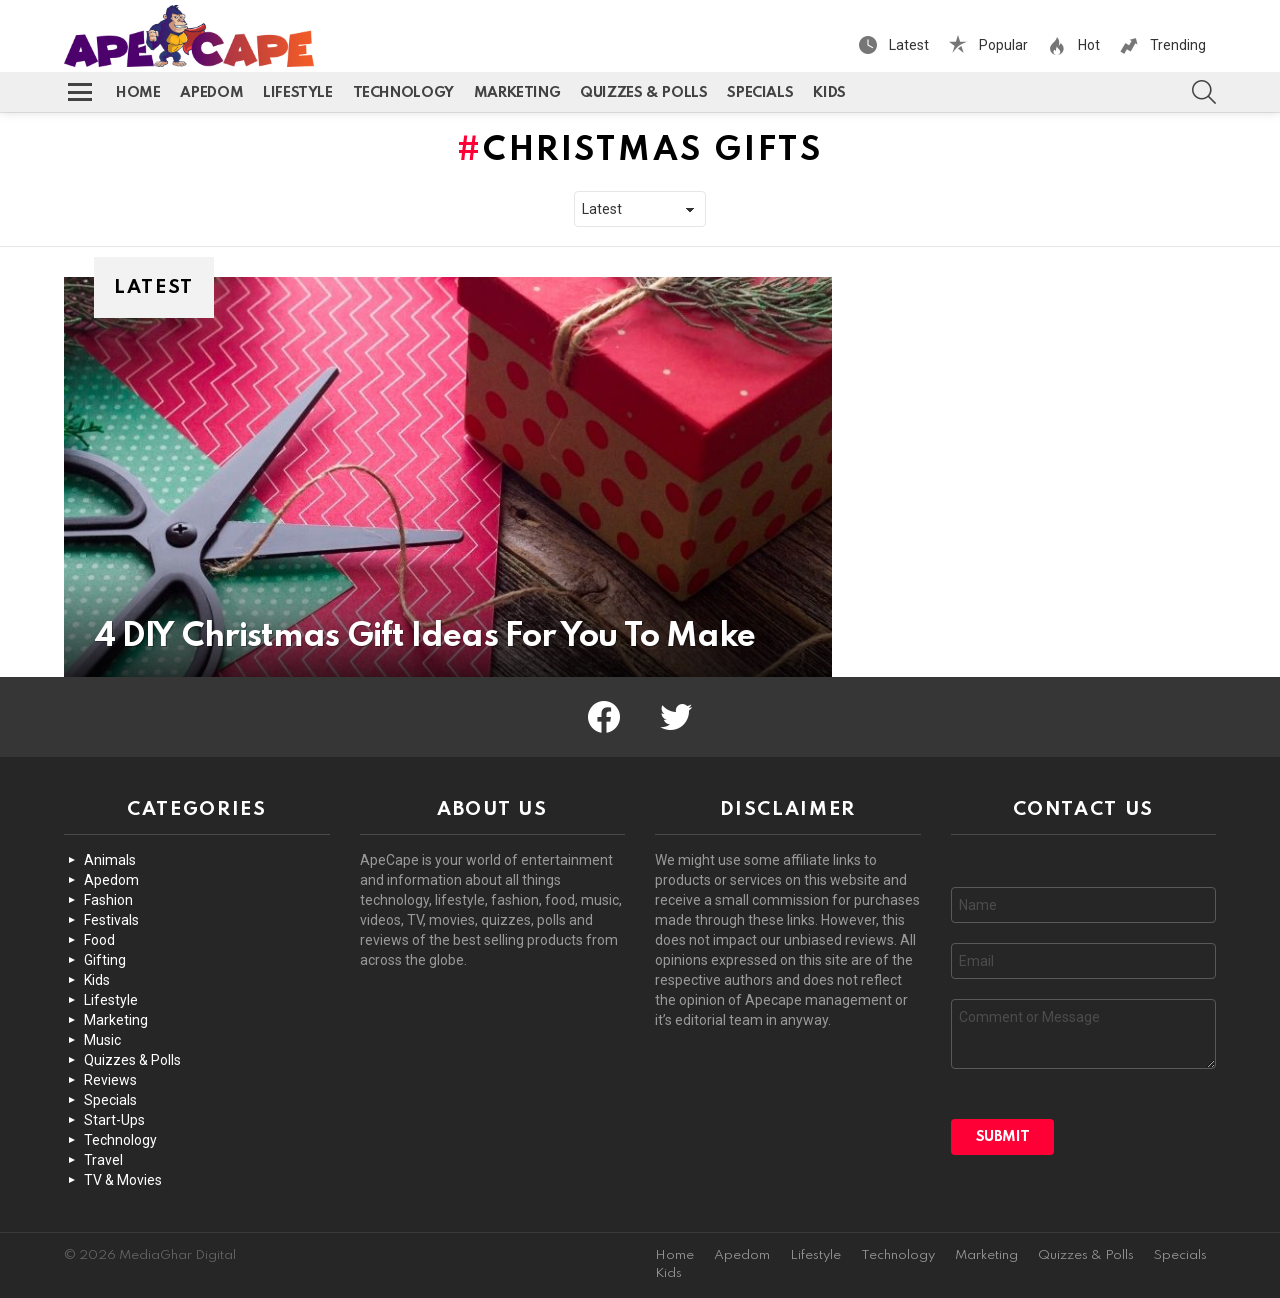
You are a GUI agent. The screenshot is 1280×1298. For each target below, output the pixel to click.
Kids (829, 93)
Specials (760, 93)
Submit (1003, 1137)
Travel (103, 1160)
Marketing (517, 93)
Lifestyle (298, 93)
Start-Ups (114, 1120)
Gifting (105, 960)
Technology (403, 93)
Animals (110, 860)
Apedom (211, 93)
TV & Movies (123, 1180)
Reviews (110, 1080)
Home (138, 93)
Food (99, 940)
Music (102, 1040)
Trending (1176, 45)
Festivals (111, 920)
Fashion (108, 900)
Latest (907, 45)
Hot (1087, 45)
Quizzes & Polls (643, 93)
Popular (1002, 45)
